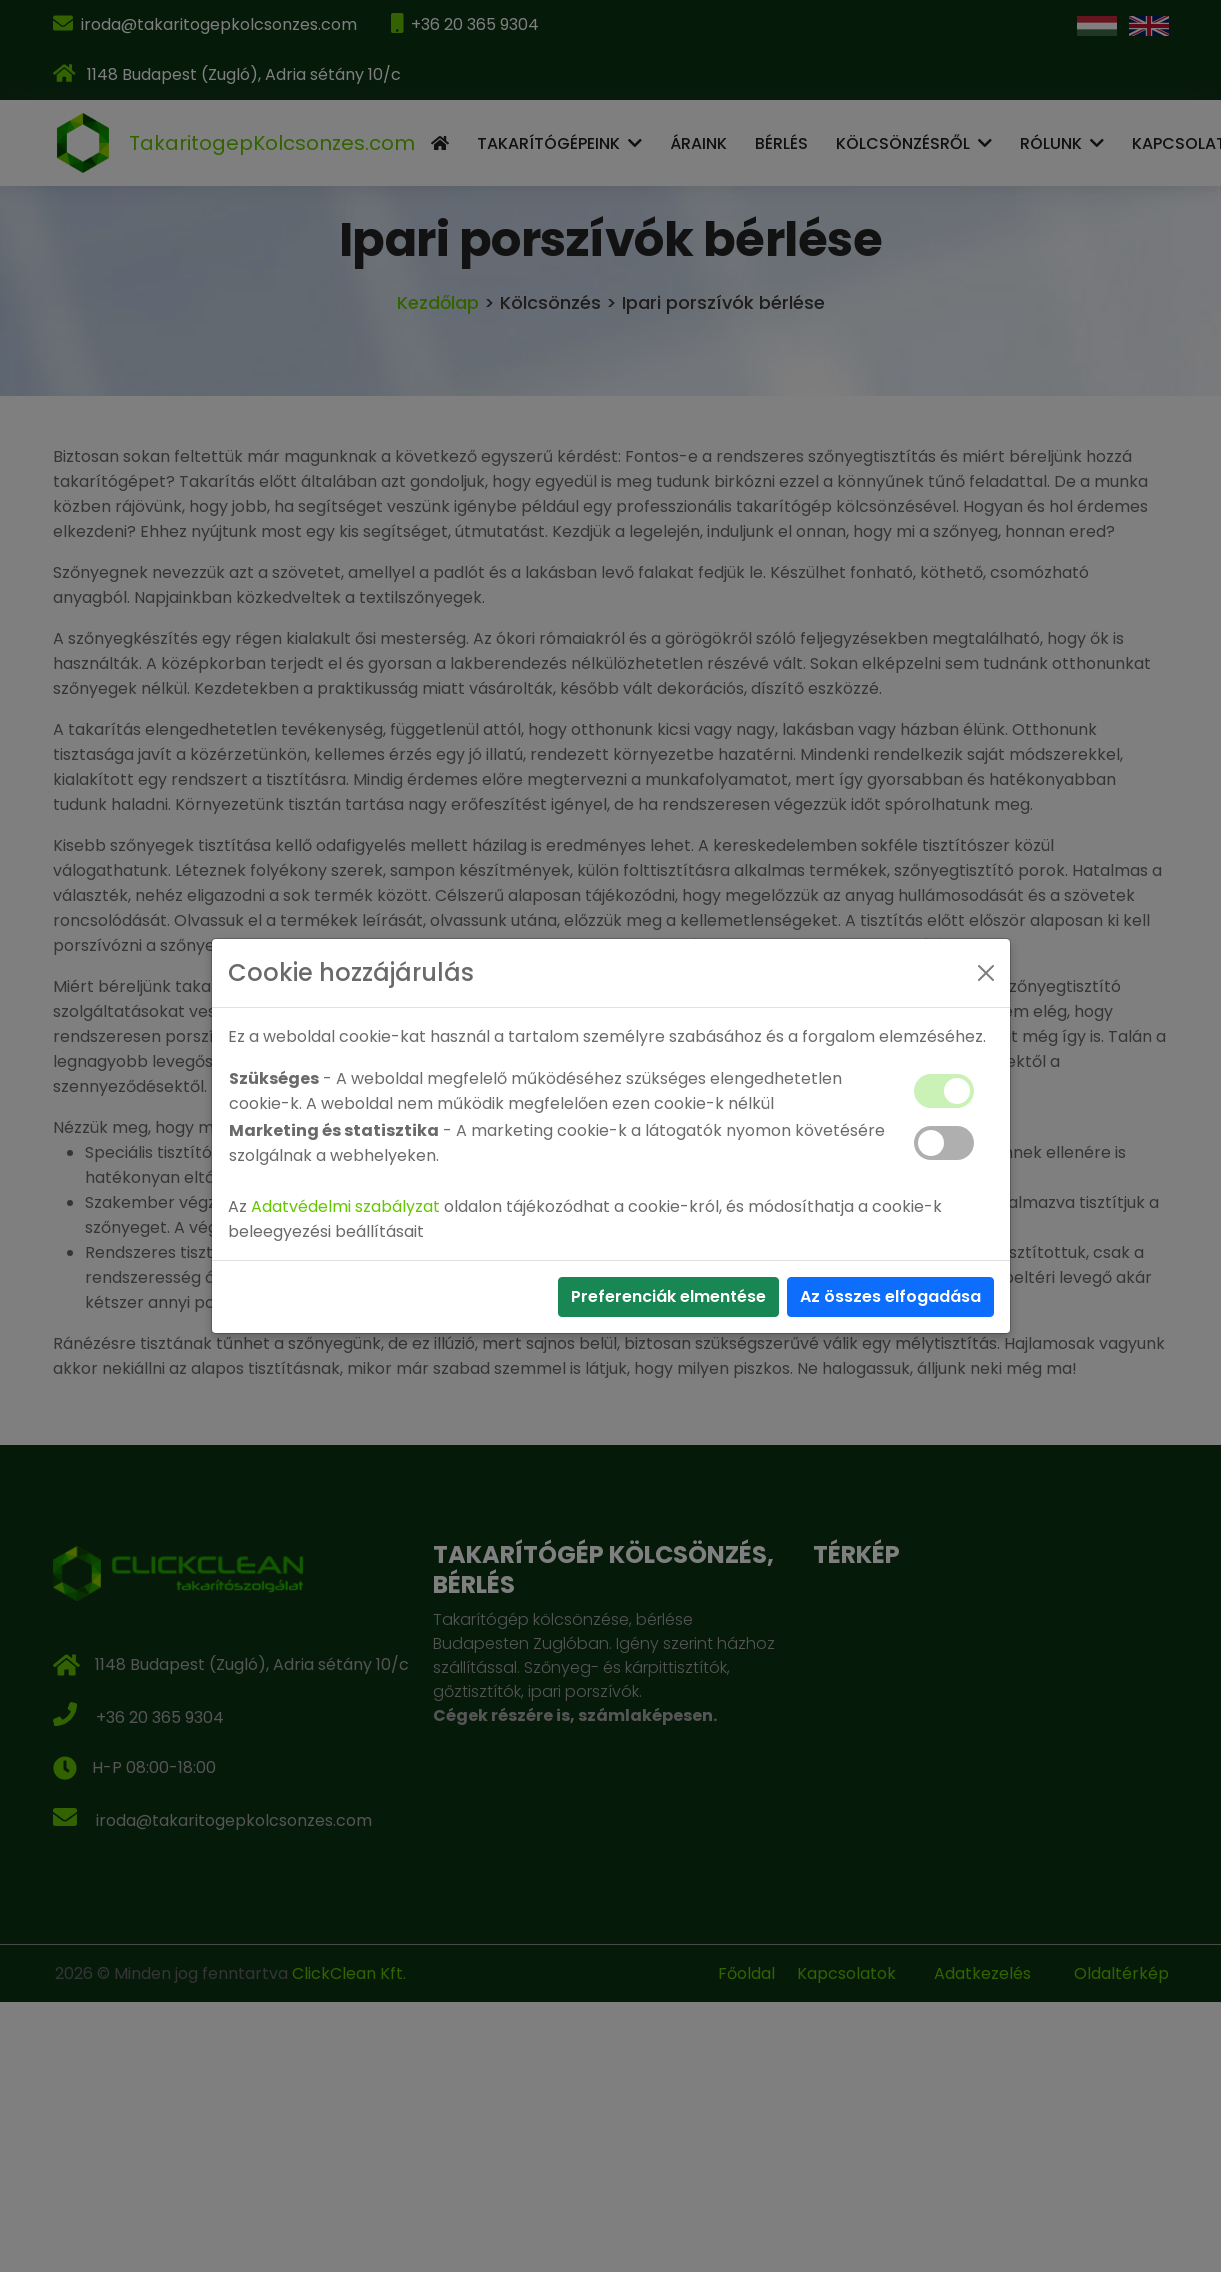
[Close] (986, 973)
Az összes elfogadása (890, 1296)
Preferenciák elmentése (668, 1296)
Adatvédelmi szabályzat (345, 1206)
